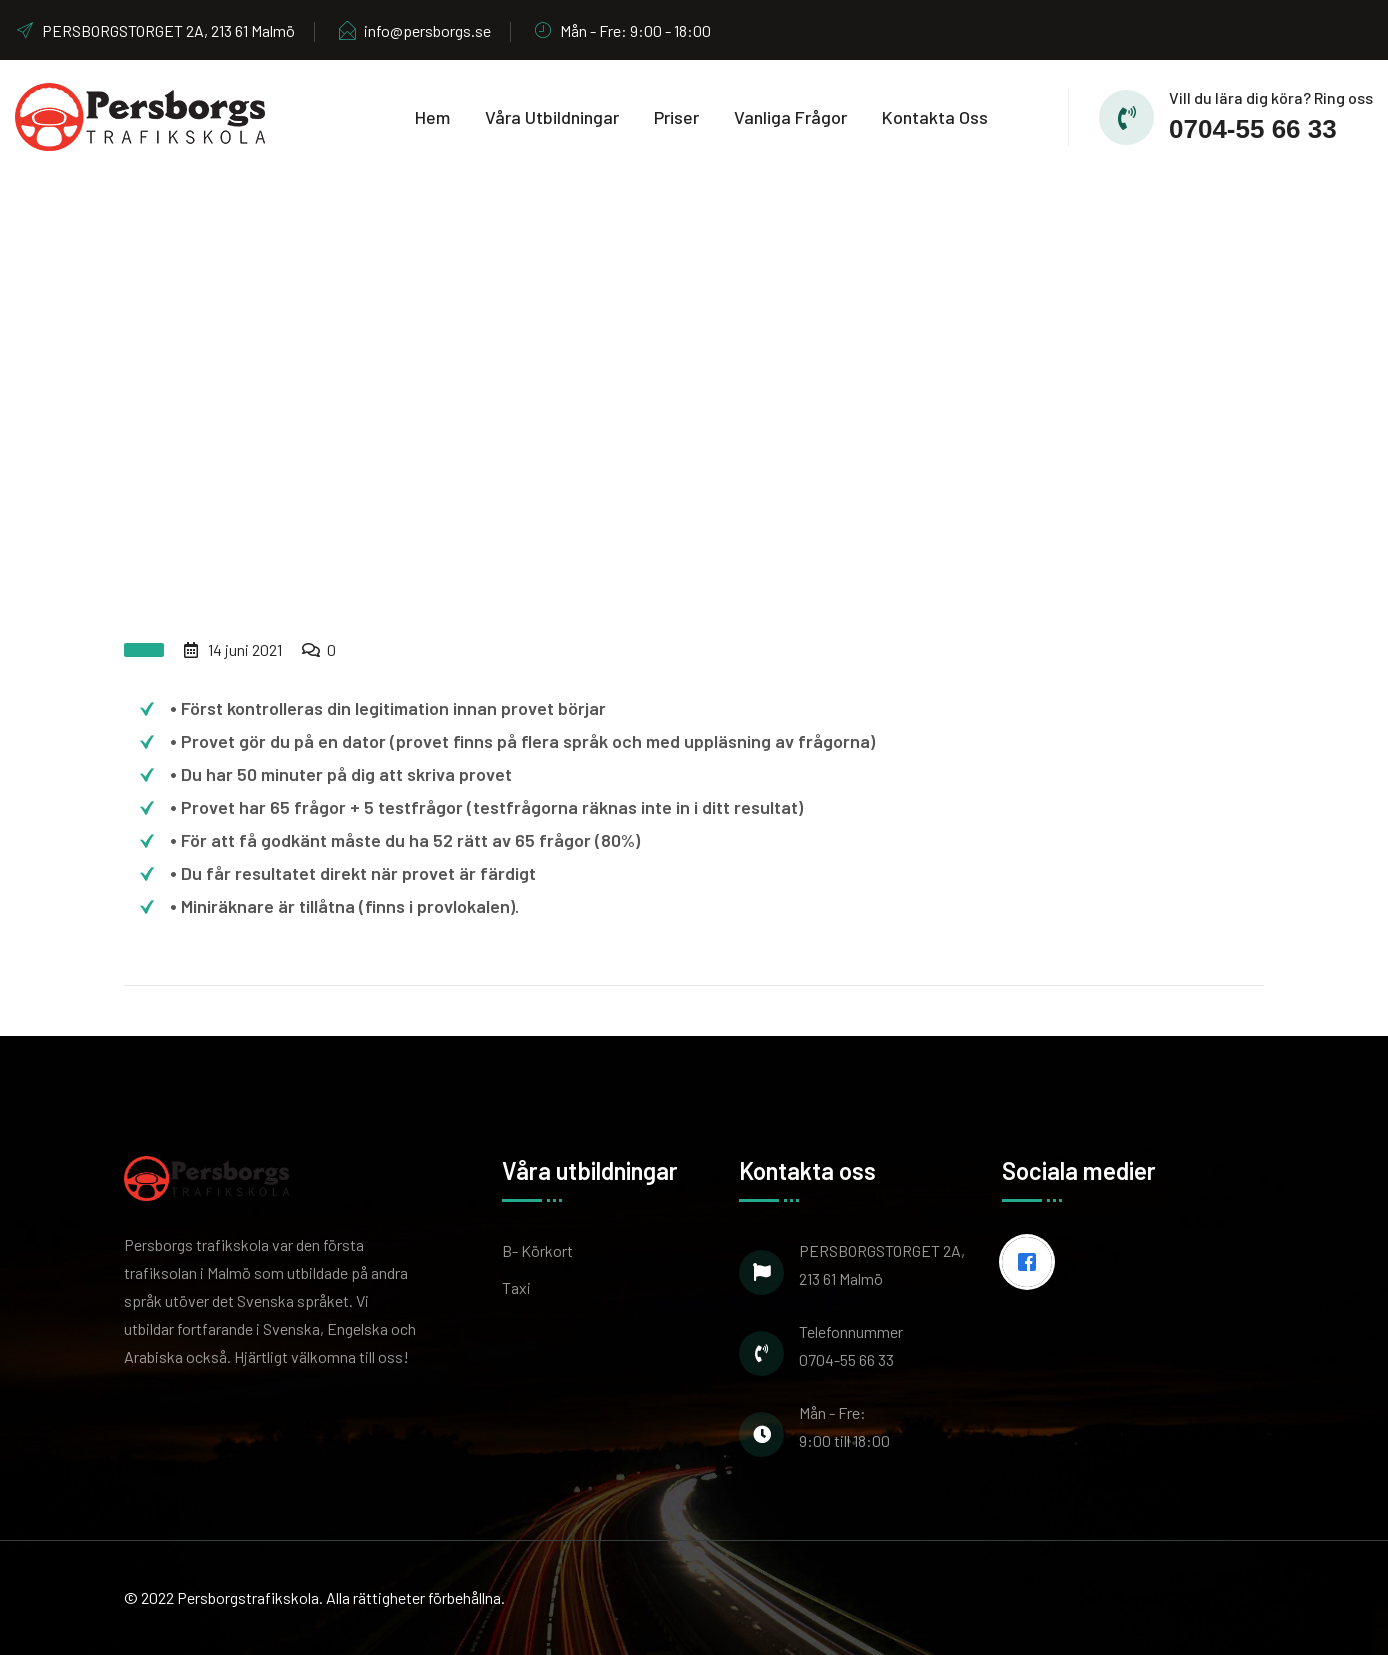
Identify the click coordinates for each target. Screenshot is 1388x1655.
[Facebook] (1032, 1262)
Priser (676, 117)
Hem (432, 117)
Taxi (516, 1287)
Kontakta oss (935, 117)
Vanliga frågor (790, 117)
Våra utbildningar (552, 117)
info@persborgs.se (414, 30)
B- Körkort (537, 1250)
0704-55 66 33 (1253, 129)
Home (565, 422)
